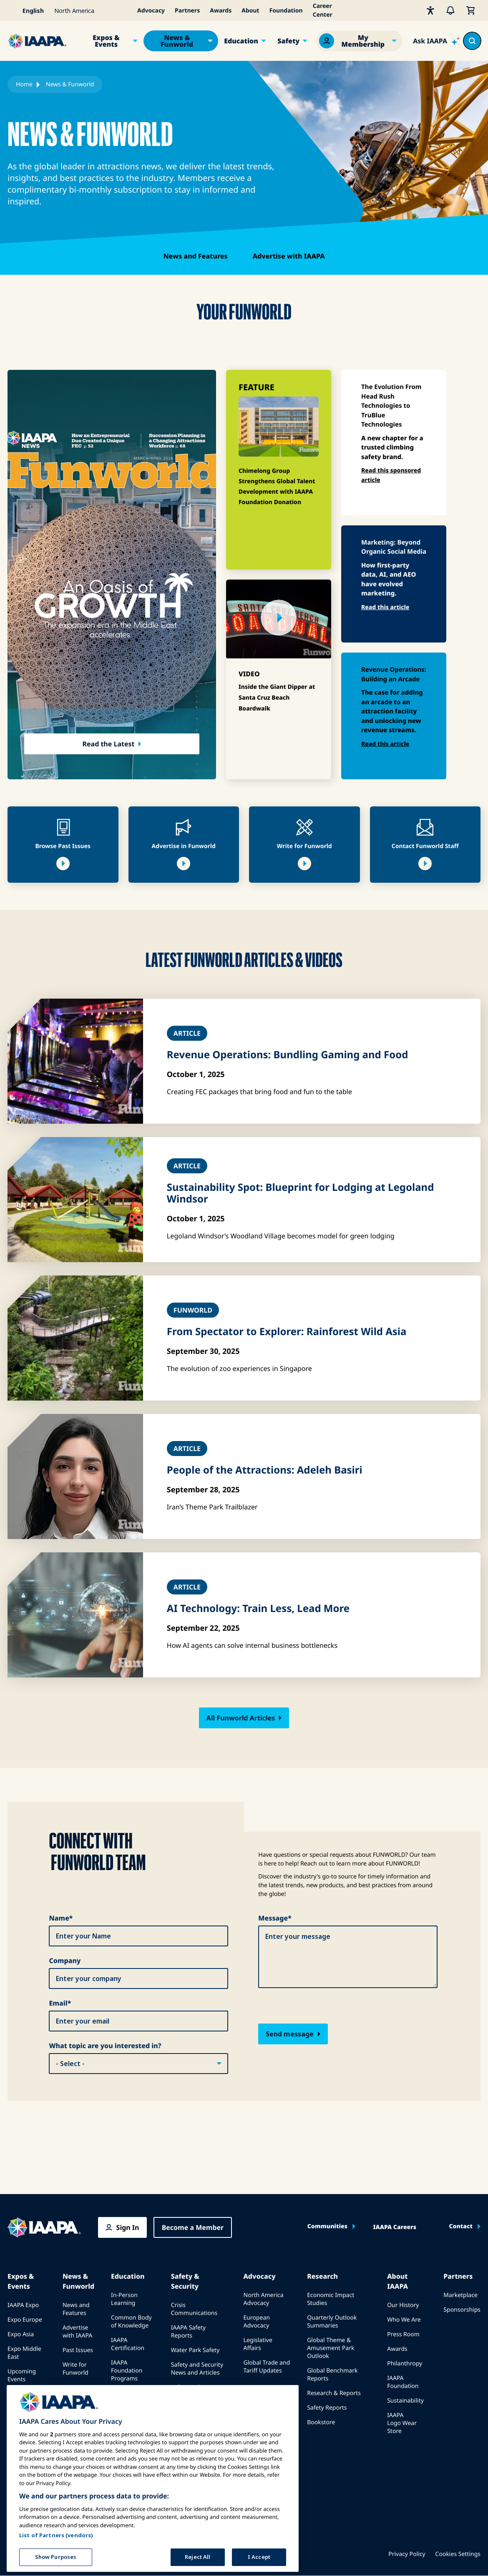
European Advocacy (257, 2322)
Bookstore (321, 2422)
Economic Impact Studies (330, 2299)
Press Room (403, 2334)
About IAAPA (397, 2281)
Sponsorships (461, 2310)
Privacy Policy (406, 2554)
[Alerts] (450, 10)
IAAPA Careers (394, 2227)
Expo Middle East (24, 2353)
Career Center (322, 10)
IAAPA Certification (127, 2344)
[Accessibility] (430, 10)
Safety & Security (185, 2281)
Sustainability (405, 2401)
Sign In (127, 2227)
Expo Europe (25, 2320)
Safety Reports (327, 2408)
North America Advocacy (264, 2299)
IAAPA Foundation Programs (126, 2371)
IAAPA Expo (23, 2305)
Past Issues (78, 2350)
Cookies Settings (457, 2554)
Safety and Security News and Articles (197, 2369)
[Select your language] (28, 10)
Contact (461, 2226)
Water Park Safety (195, 2350)
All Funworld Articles (240, 1717)
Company (64, 1960)
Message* (275, 1918)
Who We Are (403, 2320)
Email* (60, 2003)
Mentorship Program (127, 2412)
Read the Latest (109, 743)
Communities (327, 2226)
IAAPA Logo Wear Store (402, 2423)
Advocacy (151, 11)
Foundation (286, 11)
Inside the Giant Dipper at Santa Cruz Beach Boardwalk (277, 698)
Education (241, 40)
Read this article (385, 607)
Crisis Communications (194, 2309)
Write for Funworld (75, 2369)
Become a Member (193, 2227)
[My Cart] (470, 10)
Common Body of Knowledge (131, 2322)
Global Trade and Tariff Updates (267, 2367)
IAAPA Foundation (402, 2382)
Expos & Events (106, 41)
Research (322, 2276)
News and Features (195, 256)
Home (24, 84)
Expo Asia (21, 2334)
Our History (403, 2305)
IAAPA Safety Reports (188, 2332)
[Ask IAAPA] (436, 41)
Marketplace (460, 2295)
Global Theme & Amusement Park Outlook (330, 2348)
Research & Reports (334, 2393)
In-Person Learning (124, 2299)
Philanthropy (404, 2364)
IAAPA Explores (131, 2393)
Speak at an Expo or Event (26, 2398)
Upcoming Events (22, 2375)
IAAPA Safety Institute (188, 2414)
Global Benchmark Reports (332, 2375)
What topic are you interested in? (105, 2045)
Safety (288, 40)
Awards (220, 11)
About (250, 11)
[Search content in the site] (472, 41)
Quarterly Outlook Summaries (332, 2322)
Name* (61, 1918)
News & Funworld (177, 41)
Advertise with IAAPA (289, 256)
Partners (187, 11)
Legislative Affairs (258, 2344)
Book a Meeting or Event (23, 2424)
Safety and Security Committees (197, 2391)
